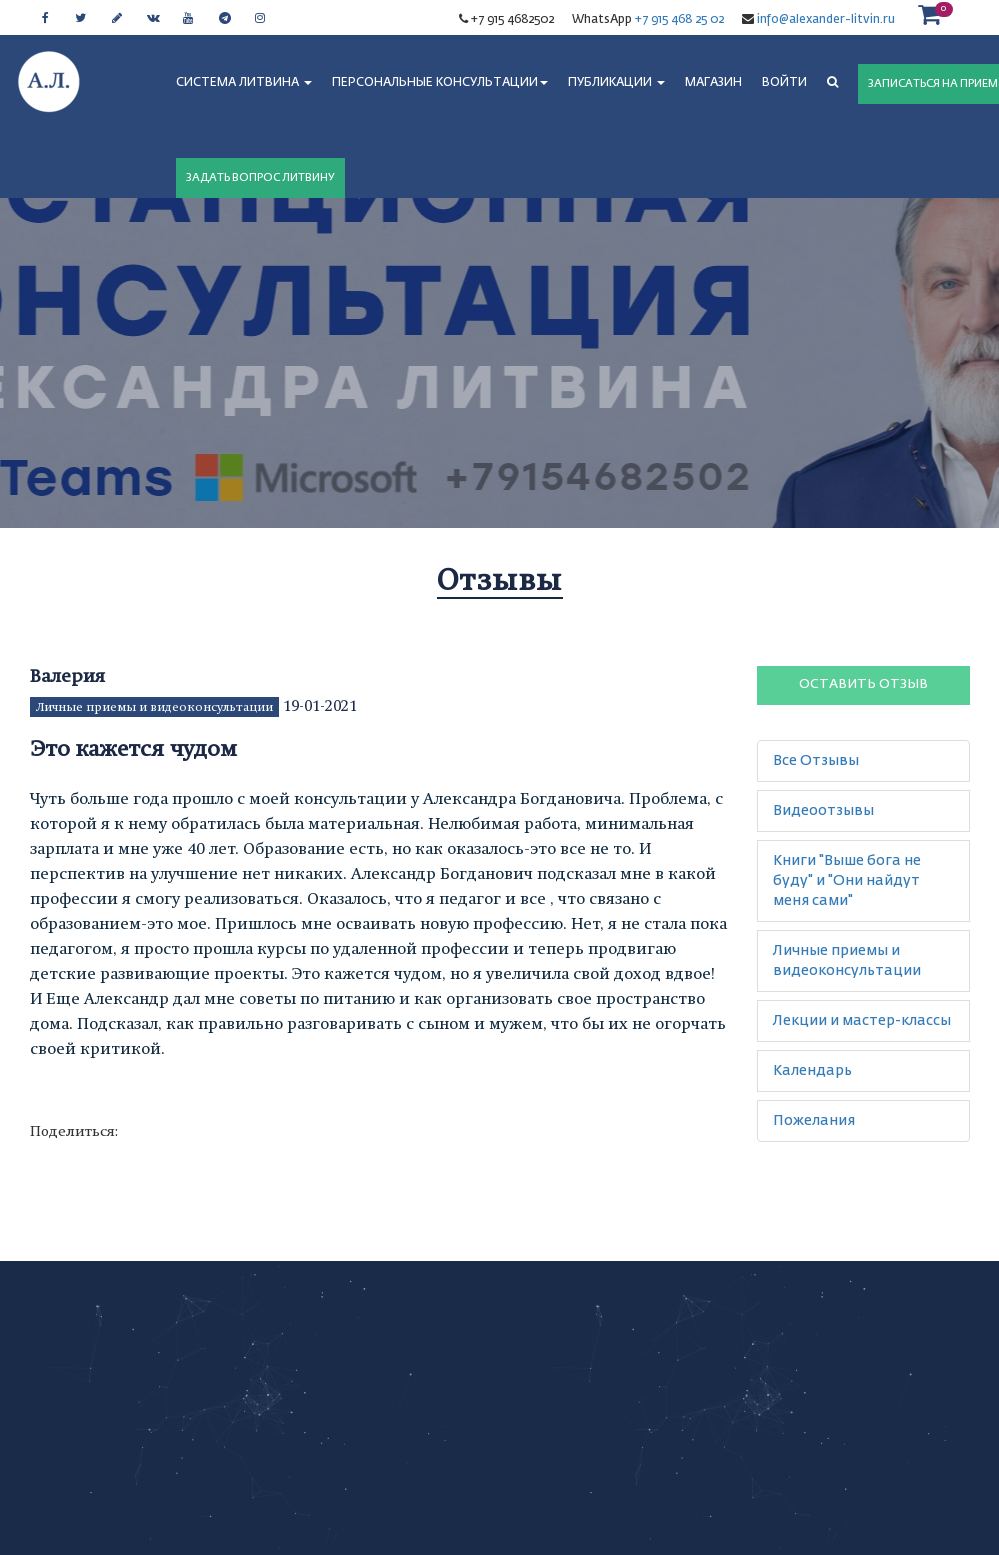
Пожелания (814, 1121)
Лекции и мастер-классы (862, 1021)
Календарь (812, 1071)
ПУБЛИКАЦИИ (616, 83)
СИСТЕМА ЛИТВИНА (244, 83)
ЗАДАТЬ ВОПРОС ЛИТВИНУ (260, 177)
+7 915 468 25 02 (679, 20)
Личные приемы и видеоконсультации (154, 707)
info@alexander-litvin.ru (824, 20)
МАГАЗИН (713, 83)
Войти (784, 83)
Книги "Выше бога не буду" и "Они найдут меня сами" (847, 881)
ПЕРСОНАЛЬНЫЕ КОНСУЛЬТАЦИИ (440, 83)
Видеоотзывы (823, 811)
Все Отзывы (816, 761)
